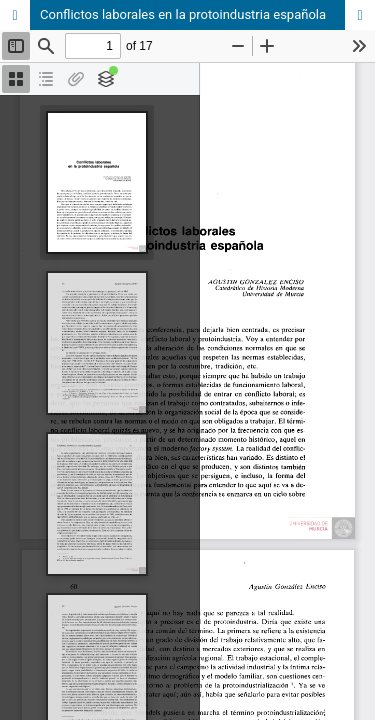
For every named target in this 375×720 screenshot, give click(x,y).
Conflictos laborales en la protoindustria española (183, 14)
